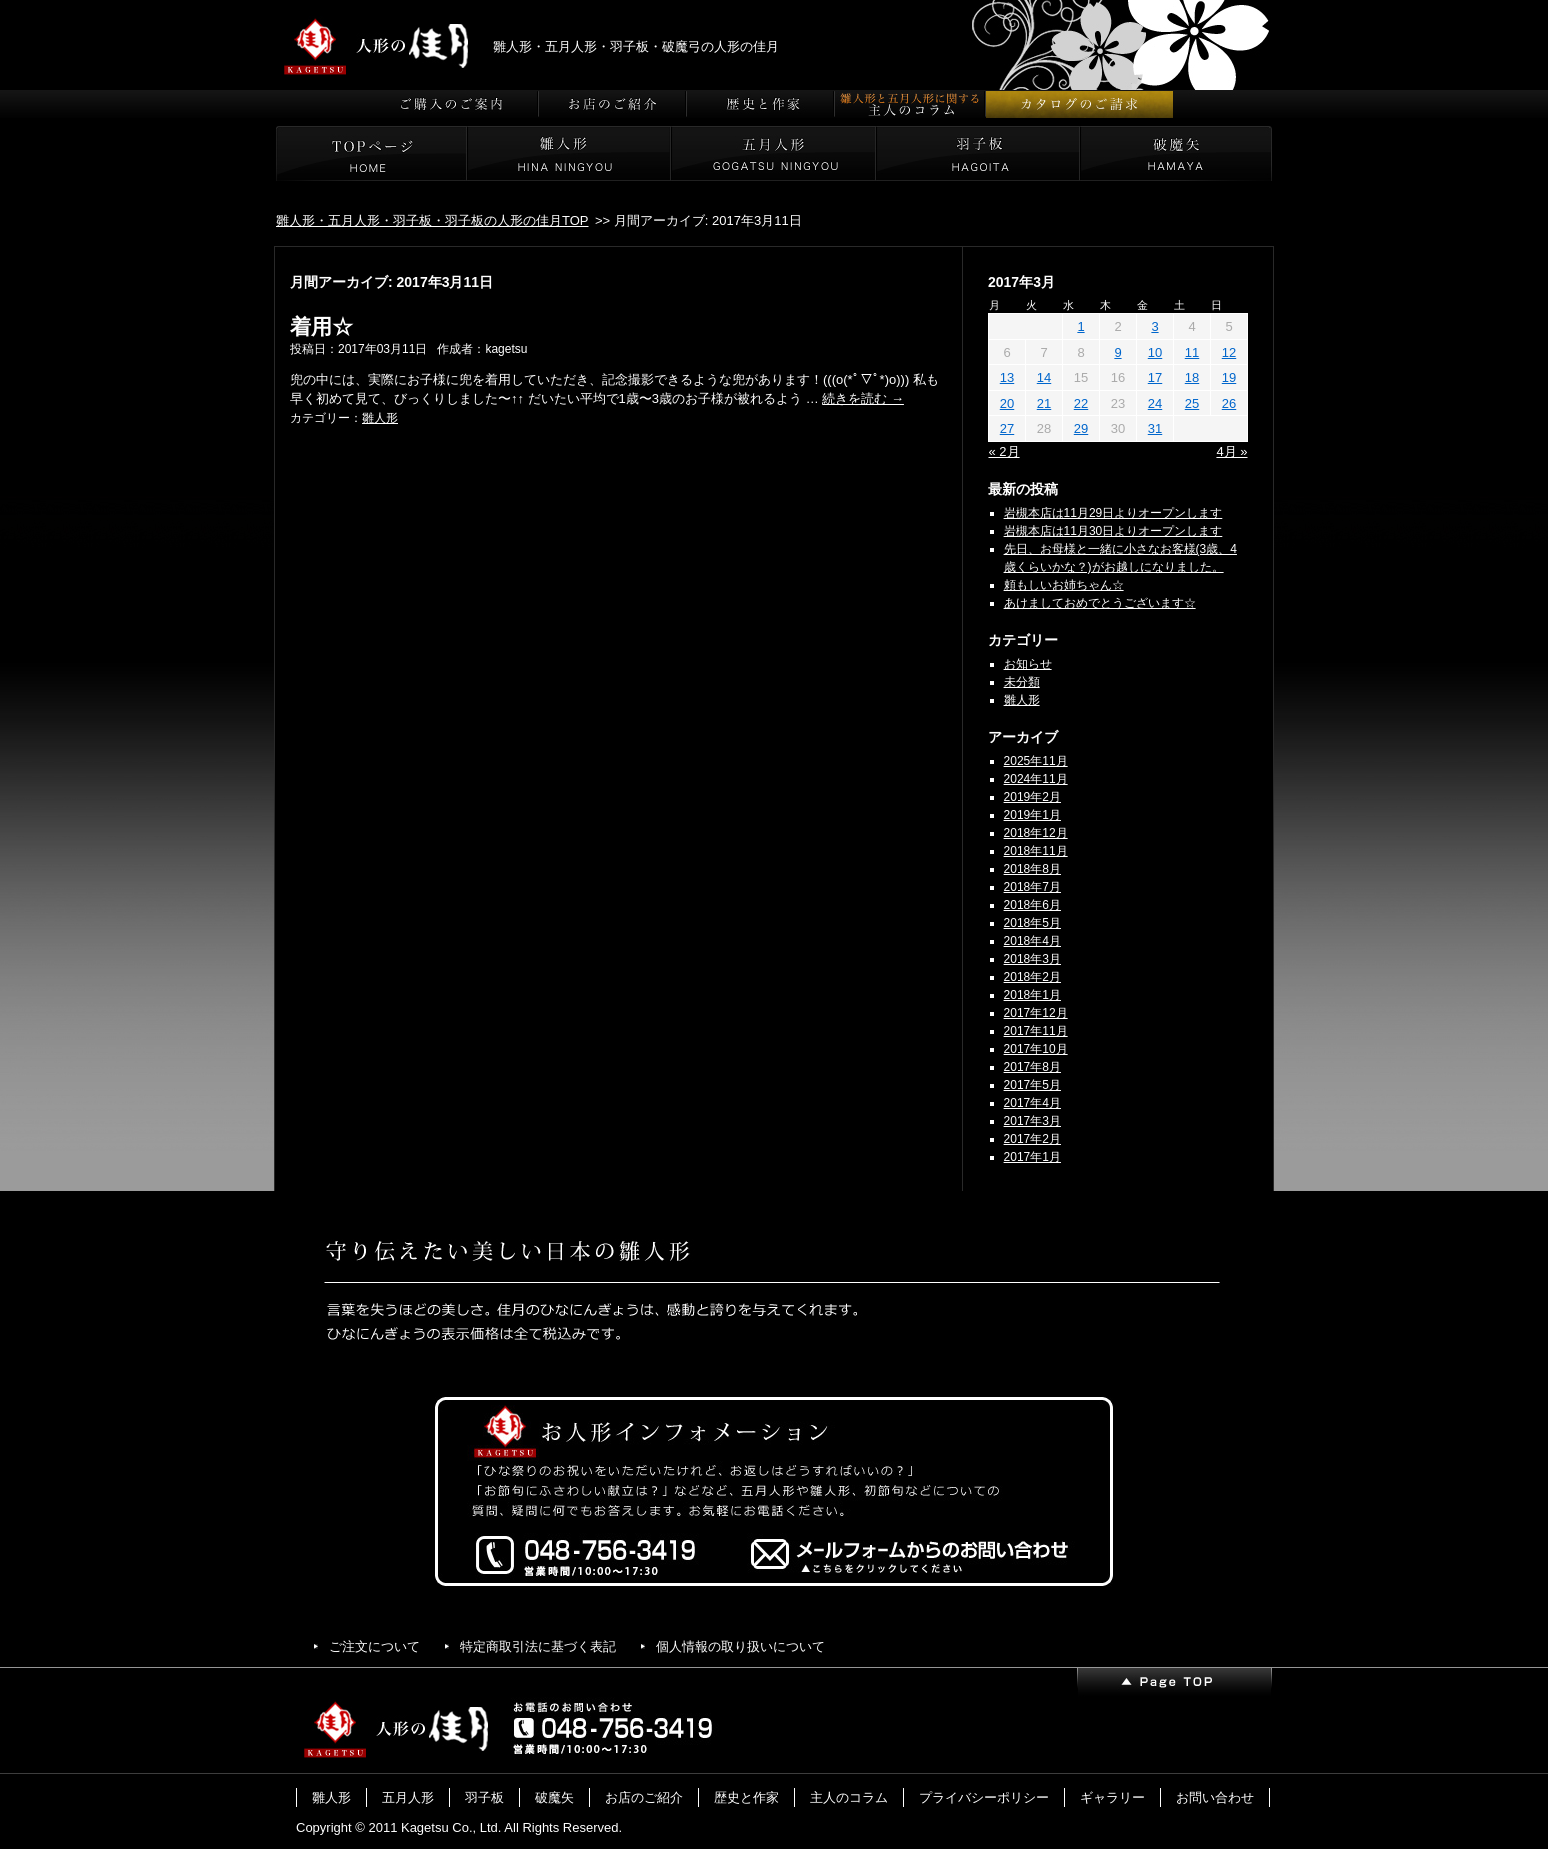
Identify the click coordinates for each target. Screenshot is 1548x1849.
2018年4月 (1032, 941)
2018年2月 (1032, 977)
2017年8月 (1032, 1067)
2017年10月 (1036, 1049)
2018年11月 (1036, 851)
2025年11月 (1036, 761)
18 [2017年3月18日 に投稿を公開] (1192, 377)
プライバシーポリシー (984, 1797)
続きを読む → (863, 398)
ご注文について (374, 1646)
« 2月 (1004, 451)
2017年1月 (1032, 1157)
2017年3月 (1032, 1121)
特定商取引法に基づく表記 (538, 1646)
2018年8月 (1032, 869)
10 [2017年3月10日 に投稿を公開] (1155, 352)
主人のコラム (849, 1797)
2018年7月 (1032, 887)
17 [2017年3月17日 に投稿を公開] (1155, 377)
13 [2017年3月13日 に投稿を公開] (1007, 377)
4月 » (1231, 451)
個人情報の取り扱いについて (740, 1646)
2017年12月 (1036, 1013)
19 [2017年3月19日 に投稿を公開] (1229, 377)
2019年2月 (1032, 797)
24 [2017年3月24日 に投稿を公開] (1155, 403)
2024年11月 (1036, 779)
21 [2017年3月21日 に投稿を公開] (1044, 403)
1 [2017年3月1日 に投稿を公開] (1080, 326)
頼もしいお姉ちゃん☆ (1064, 585)
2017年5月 (1032, 1085)
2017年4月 (1032, 1103)
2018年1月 (1032, 995)
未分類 (1022, 682)
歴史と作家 (746, 1797)
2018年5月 (1032, 923)
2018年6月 (1032, 905)
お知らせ (1028, 664)
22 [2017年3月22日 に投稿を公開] (1081, 403)
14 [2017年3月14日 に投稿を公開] (1044, 377)
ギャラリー (1112, 1797)
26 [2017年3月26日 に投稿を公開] (1229, 403)
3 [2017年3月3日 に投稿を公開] (1154, 326)
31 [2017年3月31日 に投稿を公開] (1155, 428)
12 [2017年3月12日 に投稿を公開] (1229, 352)
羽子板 (484, 1797)
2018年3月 (1032, 959)
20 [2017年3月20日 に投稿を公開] (1007, 403)
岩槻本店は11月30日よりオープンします (1113, 531)
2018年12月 (1036, 833)
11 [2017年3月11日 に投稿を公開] (1192, 352)
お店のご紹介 (644, 1797)
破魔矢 (554, 1797)
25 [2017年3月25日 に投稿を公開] (1192, 403)
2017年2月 (1032, 1139)
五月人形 (408, 1797)
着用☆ (321, 326)
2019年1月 (1032, 815)
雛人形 (380, 418)
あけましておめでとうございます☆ (1100, 603)
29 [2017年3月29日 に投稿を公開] (1081, 428)
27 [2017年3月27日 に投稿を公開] (1007, 428)
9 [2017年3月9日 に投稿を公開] (1117, 352)
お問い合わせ (1215, 1797)
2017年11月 (1036, 1031)
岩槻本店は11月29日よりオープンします (1113, 513)
